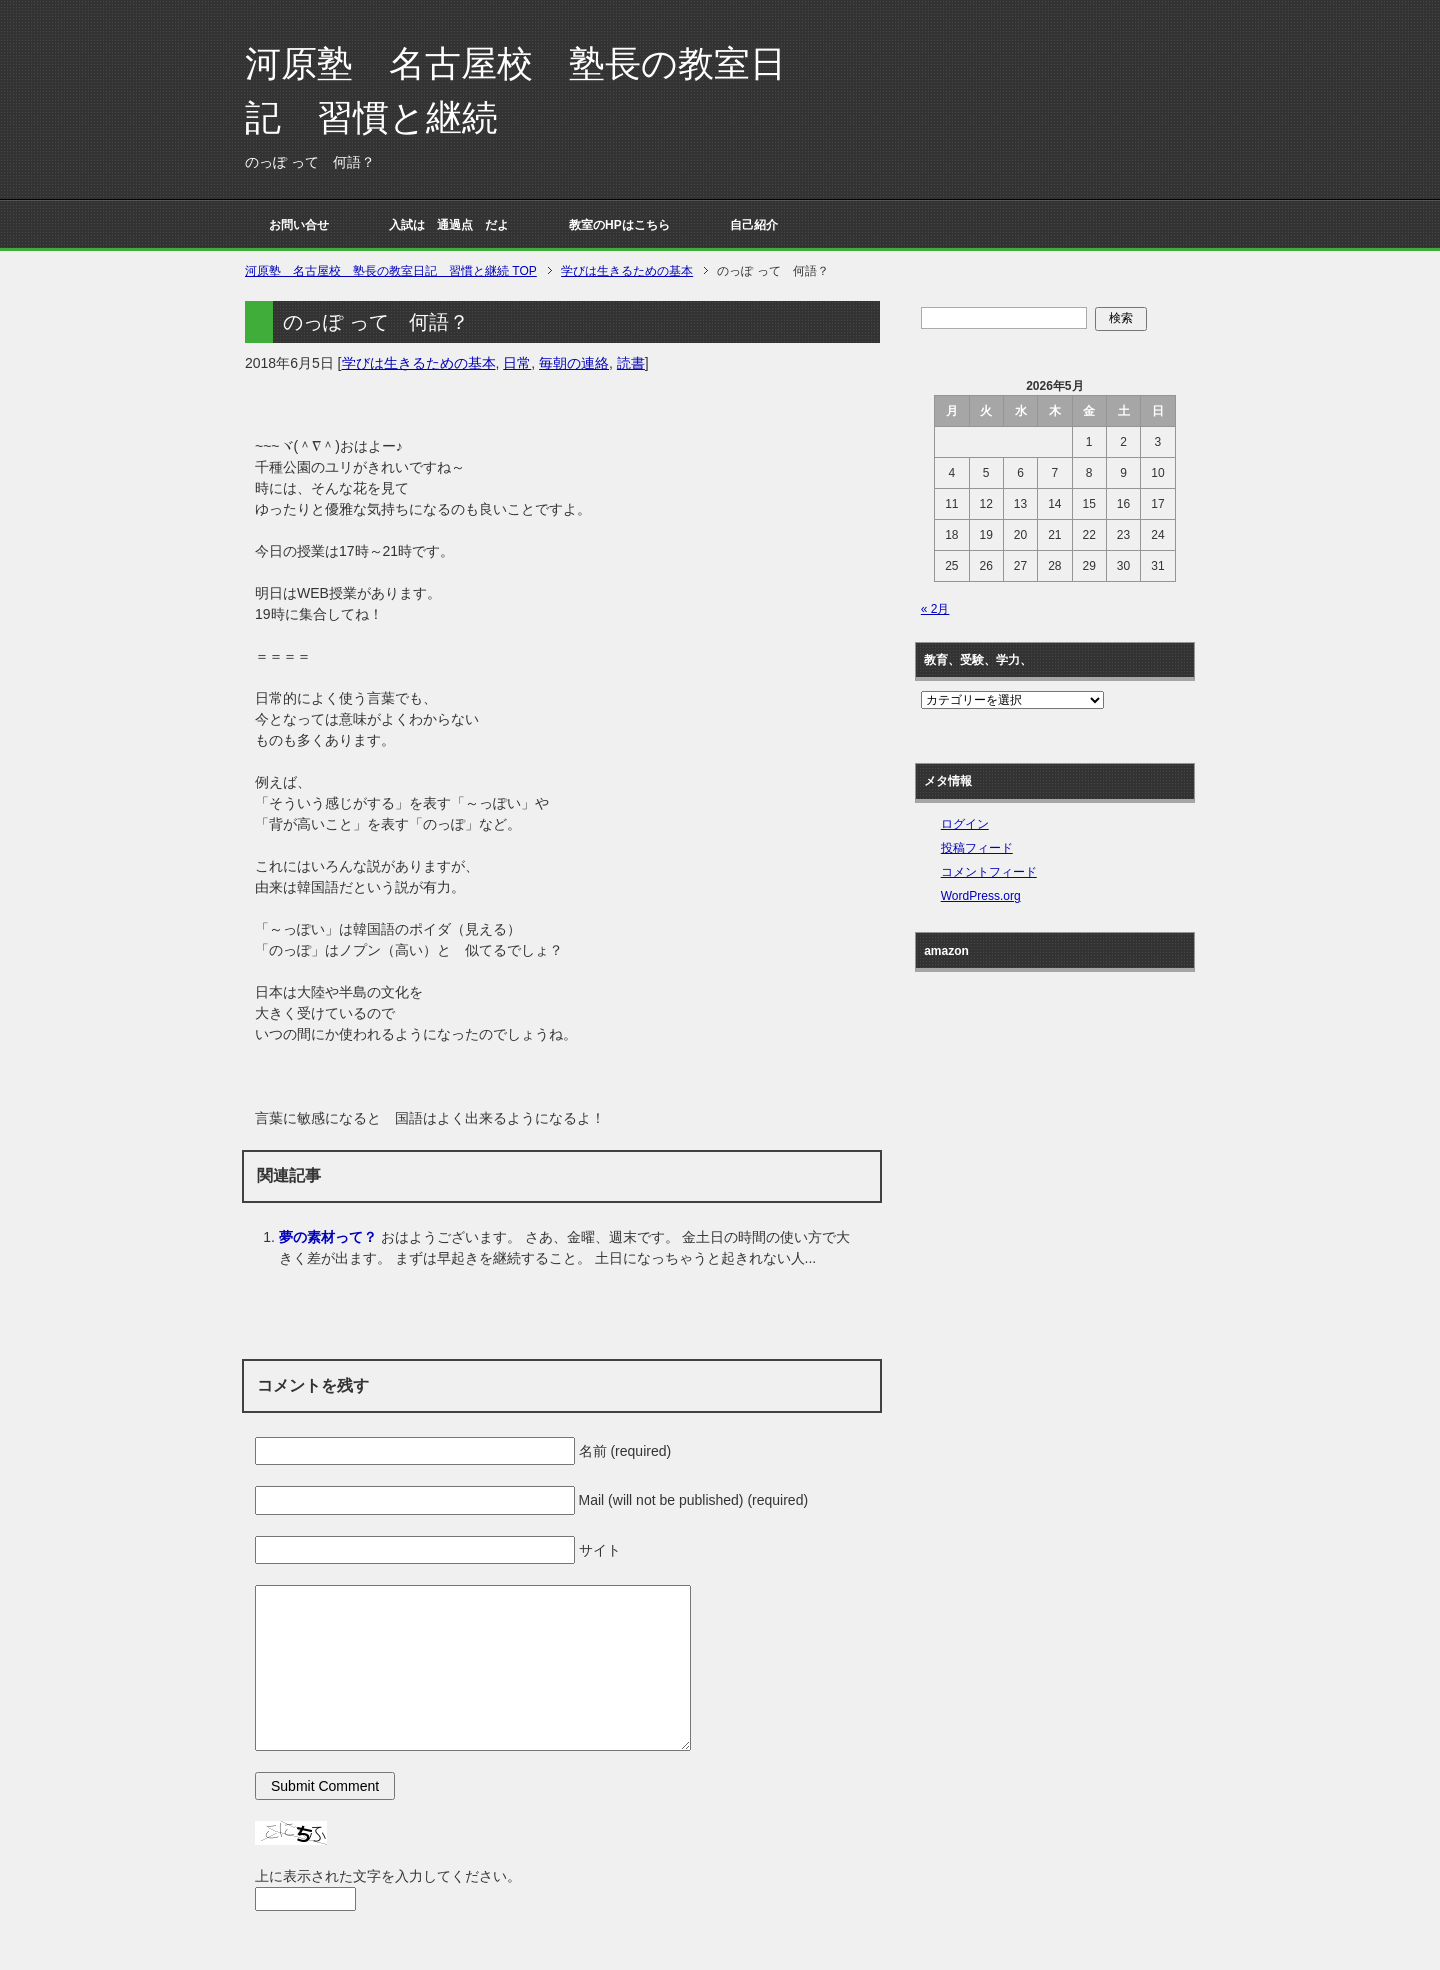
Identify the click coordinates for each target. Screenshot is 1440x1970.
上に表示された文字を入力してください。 (388, 1876)
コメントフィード (989, 872)
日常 (517, 363)
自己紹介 (754, 225)
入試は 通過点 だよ (449, 225)
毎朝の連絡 (574, 363)
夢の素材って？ (328, 1237)
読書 (631, 363)
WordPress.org (981, 896)
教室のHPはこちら (619, 225)
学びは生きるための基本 (419, 363)
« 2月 (935, 609)
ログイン (965, 824)
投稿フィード (977, 848)
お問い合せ (299, 225)
